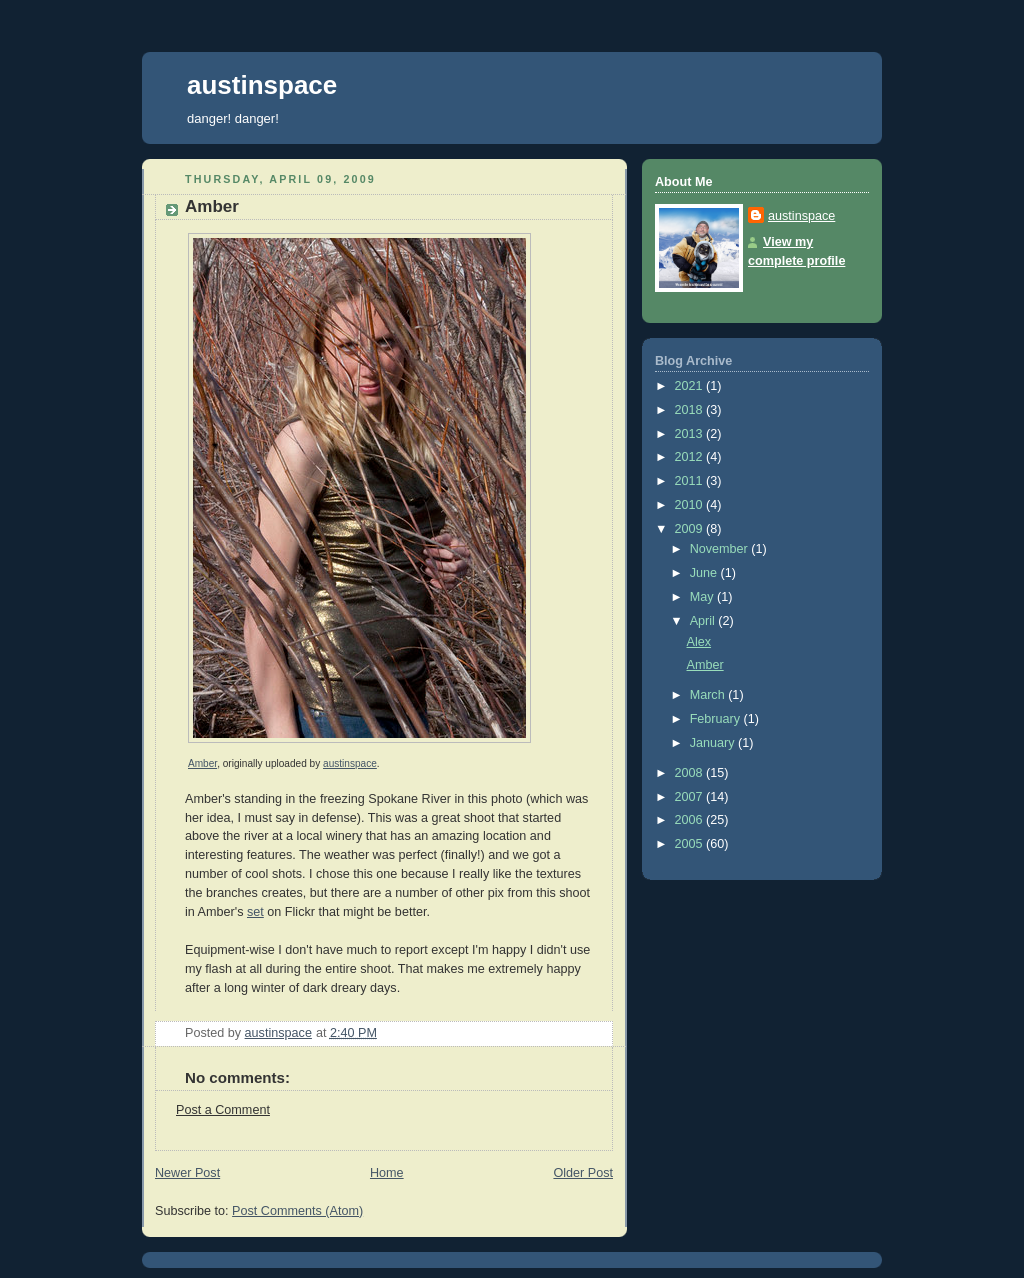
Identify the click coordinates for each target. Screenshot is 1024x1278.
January (714, 743)
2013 (691, 434)
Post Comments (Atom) (297, 1211)
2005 (691, 844)
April (704, 621)
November (721, 549)
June (705, 573)
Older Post (583, 1173)
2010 (691, 505)
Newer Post (187, 1173)
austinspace (262, 85)
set (255, 912)
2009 (691, 529)
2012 (691, 457)
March (709, 695)
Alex (699, 642)
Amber (202, 763)
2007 (691, 797)
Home (387, 1173)
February (717, 719)
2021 (691, 386)
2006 (691, 820)
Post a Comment (223, 1110)
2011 (691, 481)
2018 (691, 410)
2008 (691, 773)
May (703, 597)
